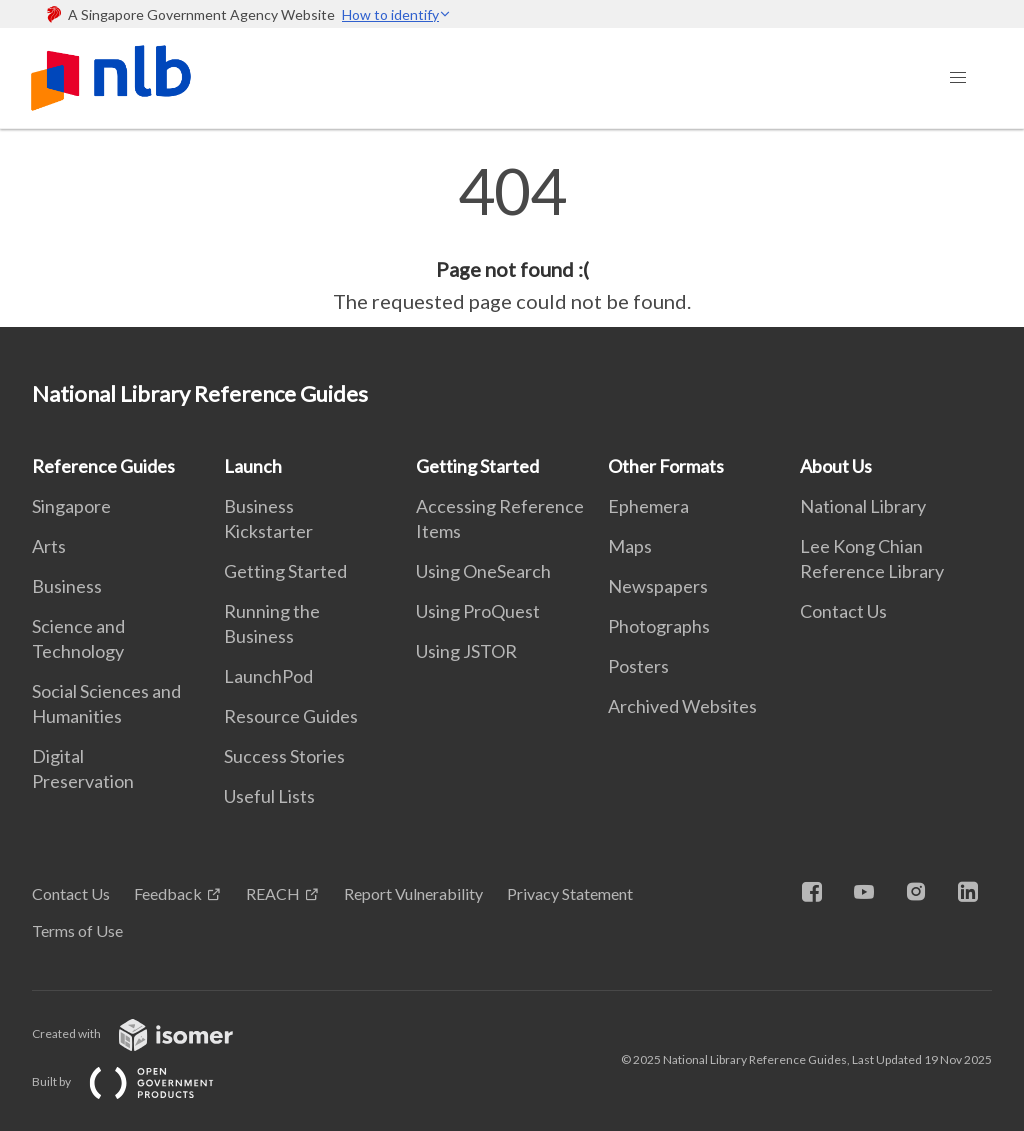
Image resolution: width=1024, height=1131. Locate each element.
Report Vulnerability (413, 893)
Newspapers (658, 586)
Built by (139, 1081)
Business (67, 586)
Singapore (71, 506)
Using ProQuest (478, 611)
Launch (253, 466)
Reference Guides (103, 466)
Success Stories (284, 756)
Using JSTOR (466, 651)
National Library (863, 506)
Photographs (659, 626)
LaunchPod (268, 676)
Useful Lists (269, 796)
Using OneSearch (483, 571)
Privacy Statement (570, 893)
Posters (638, 666)
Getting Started (285, 571)
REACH (273, 893)
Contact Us (843, 611)
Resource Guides (291, 716)
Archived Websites (682, 706)
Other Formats (666, 466)
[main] (512, 238)
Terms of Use (77, 930)
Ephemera (648, 506)
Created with (148, 1033)
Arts (49, 546)
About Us (836, 466)
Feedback (168, 893)
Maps (630, 546)
